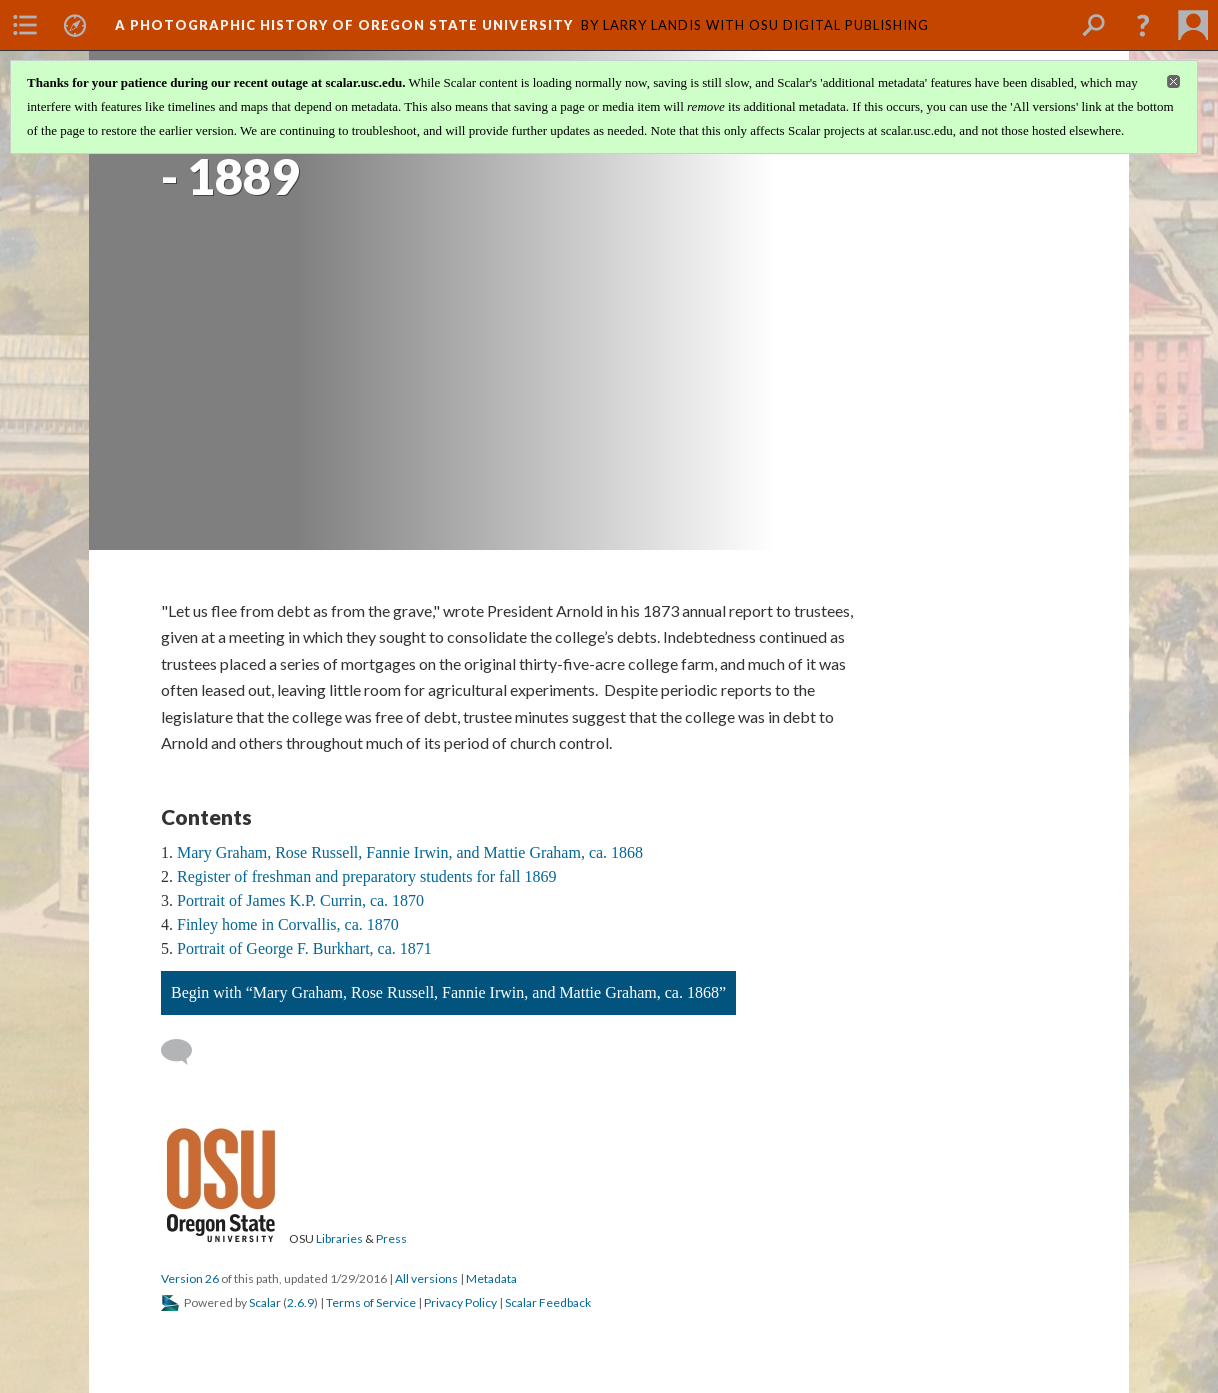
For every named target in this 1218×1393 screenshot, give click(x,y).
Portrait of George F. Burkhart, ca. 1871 (304, 948)
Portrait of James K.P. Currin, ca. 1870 (300, 900)
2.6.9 (300, 1302)
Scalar (265, 1302)
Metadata (491, 1278)
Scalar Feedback (548, 1302)
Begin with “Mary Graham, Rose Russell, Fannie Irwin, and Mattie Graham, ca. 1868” (448, 992)
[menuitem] (25, 25)
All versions (426, 1278)
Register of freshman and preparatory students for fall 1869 (366, 876)
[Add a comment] (185, 1052)
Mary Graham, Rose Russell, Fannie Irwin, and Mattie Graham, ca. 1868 (410, 852)
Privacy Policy (460, 1302)
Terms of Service (371, 1302)
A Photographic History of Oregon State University (344, 25)
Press (391, 1238)
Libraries (339, 1238)
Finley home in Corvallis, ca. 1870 (288, 924)
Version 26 (190, 1278)
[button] (1143, 25)
